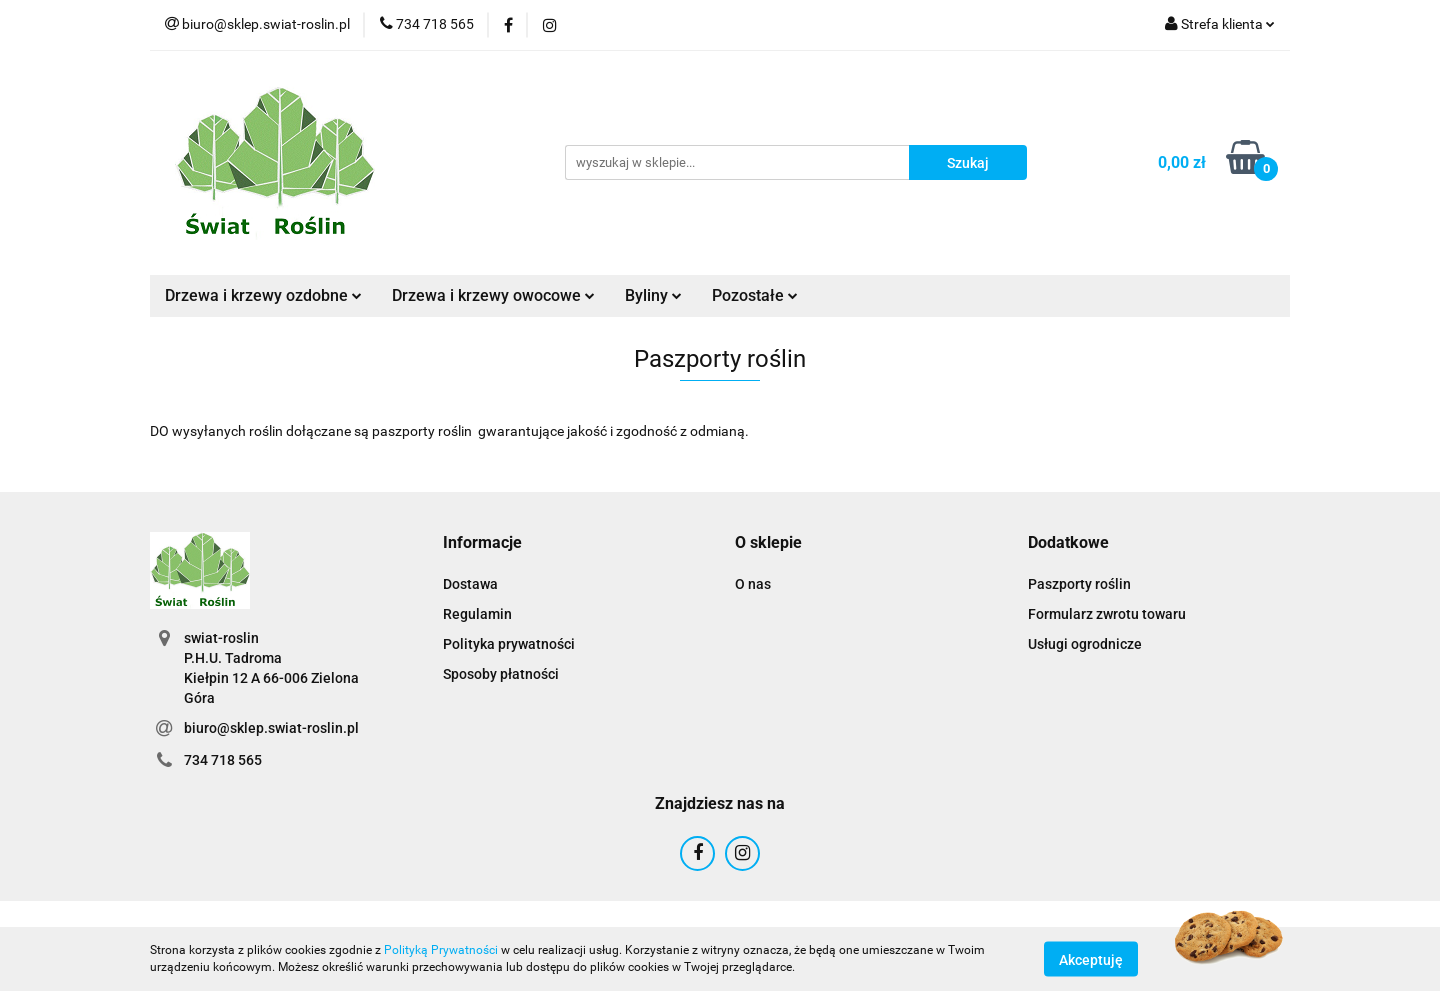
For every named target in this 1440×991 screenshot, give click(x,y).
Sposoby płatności (501, 674)
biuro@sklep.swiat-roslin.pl (271, 728)
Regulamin (477, 614)
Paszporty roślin (1079, 584)
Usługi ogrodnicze (1085, 644)
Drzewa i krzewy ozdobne (263, 295)
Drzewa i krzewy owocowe (493, 295)
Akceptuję (1091, 959)
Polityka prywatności (509, 644)
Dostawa (470, 584)
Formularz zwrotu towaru (1107, 614)
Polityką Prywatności (441, 950)
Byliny (653, 295)
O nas (753, 584)
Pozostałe (755, 295)
